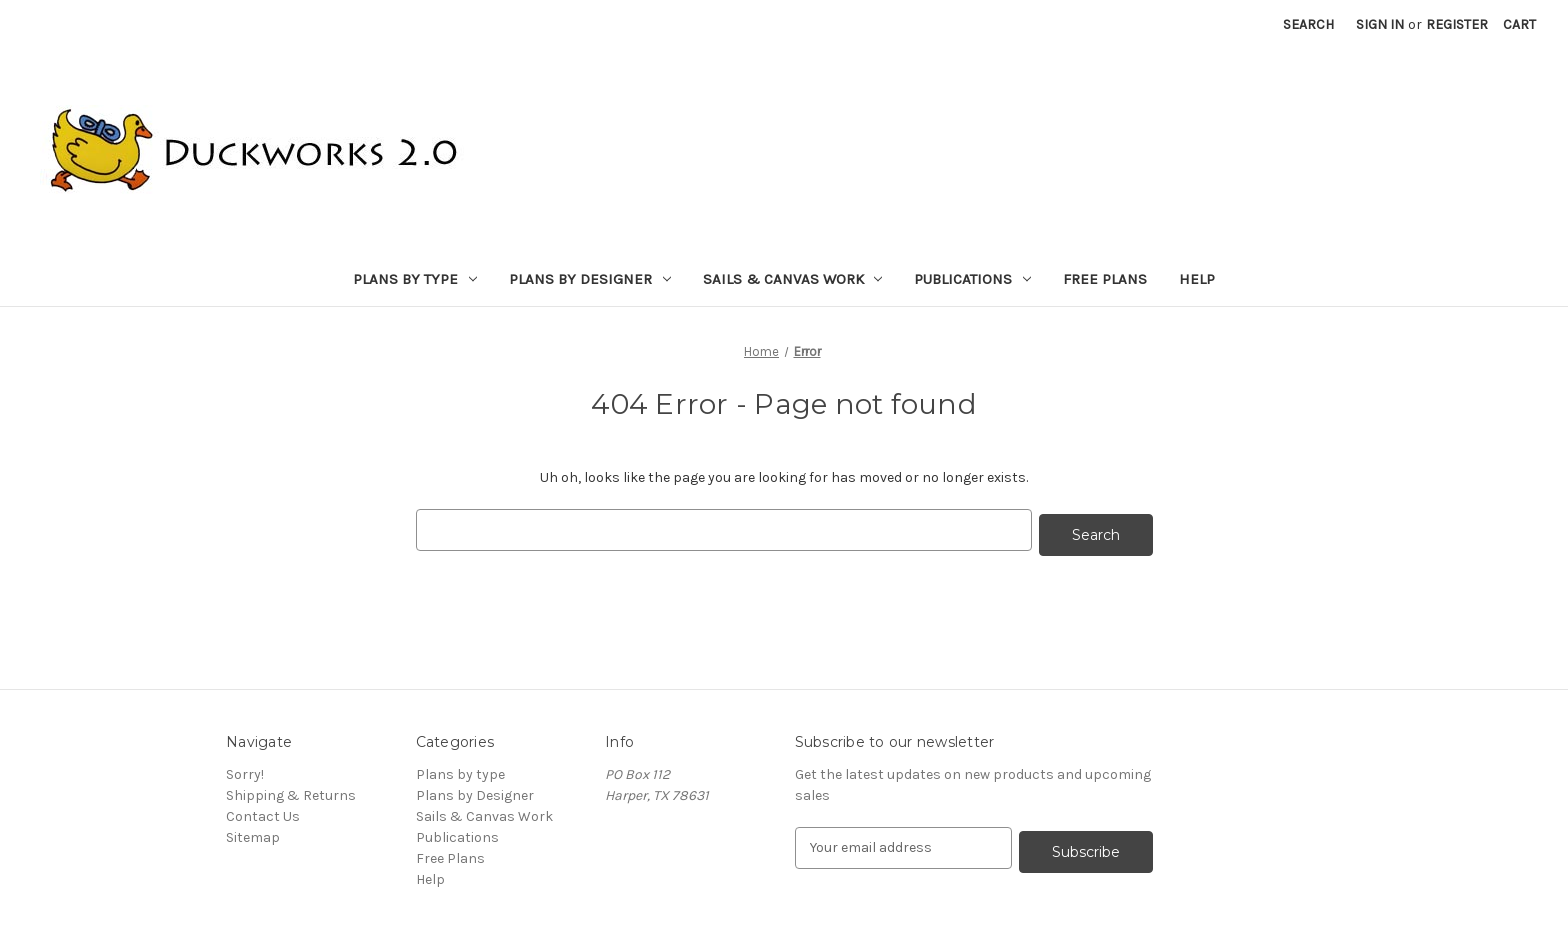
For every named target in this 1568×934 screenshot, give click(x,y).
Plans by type (415, 279)
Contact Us (263, 811)
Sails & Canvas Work (793, 279)
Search (1308, 24)
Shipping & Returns (291, 790)
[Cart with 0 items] (1519, 24)
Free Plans (1105, 279)
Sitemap (253, 832)
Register (1457, 24)
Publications (972, 279)
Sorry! (245, 769)
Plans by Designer (590, 279)
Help (1197, 279)
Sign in (1380, 24)
